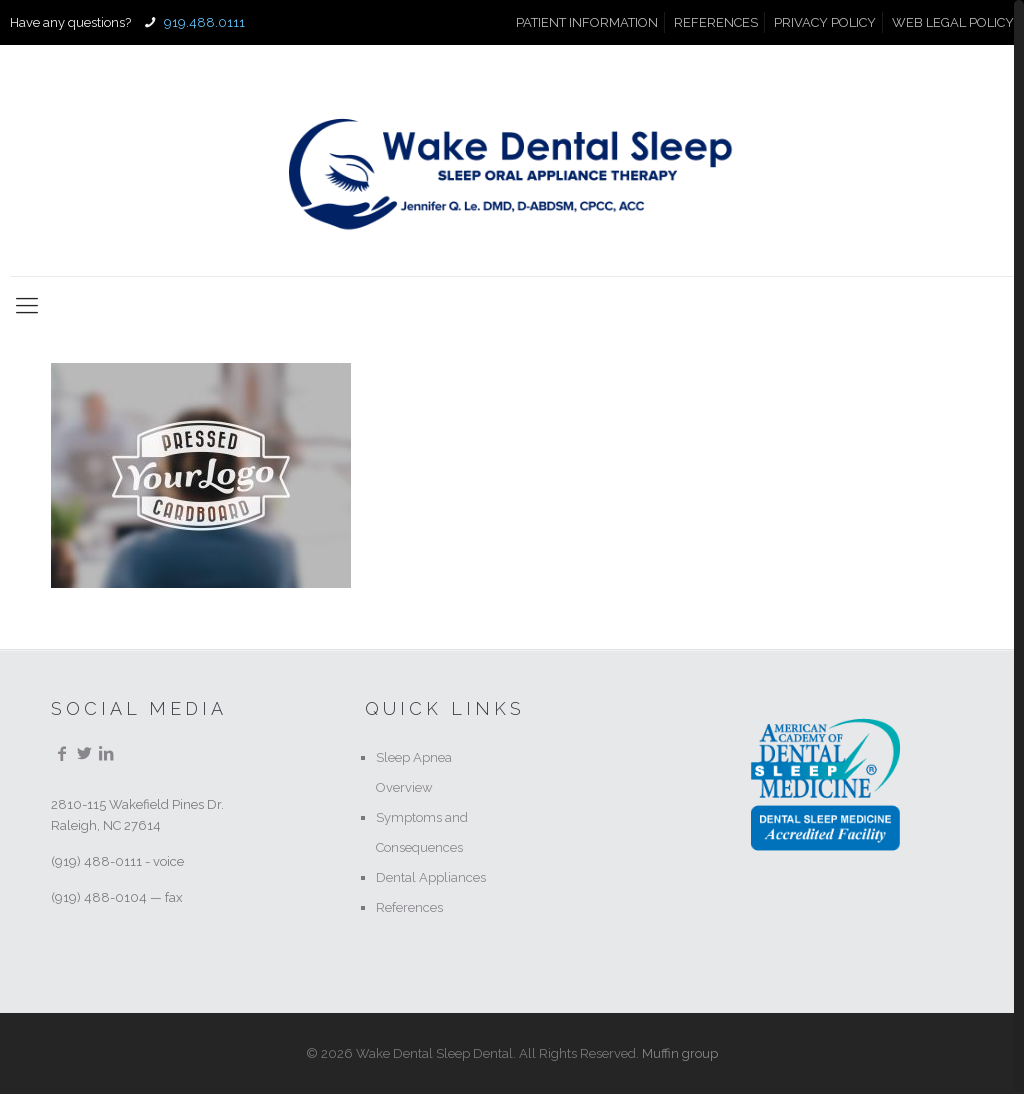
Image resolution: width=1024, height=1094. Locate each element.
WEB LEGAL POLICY (953, 22)
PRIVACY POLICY (825, 22)
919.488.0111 (203, 22)
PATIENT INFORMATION (587, 22)
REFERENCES (716, 22)
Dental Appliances (431, 877)
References (409, 907)
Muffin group (680, 1053)
